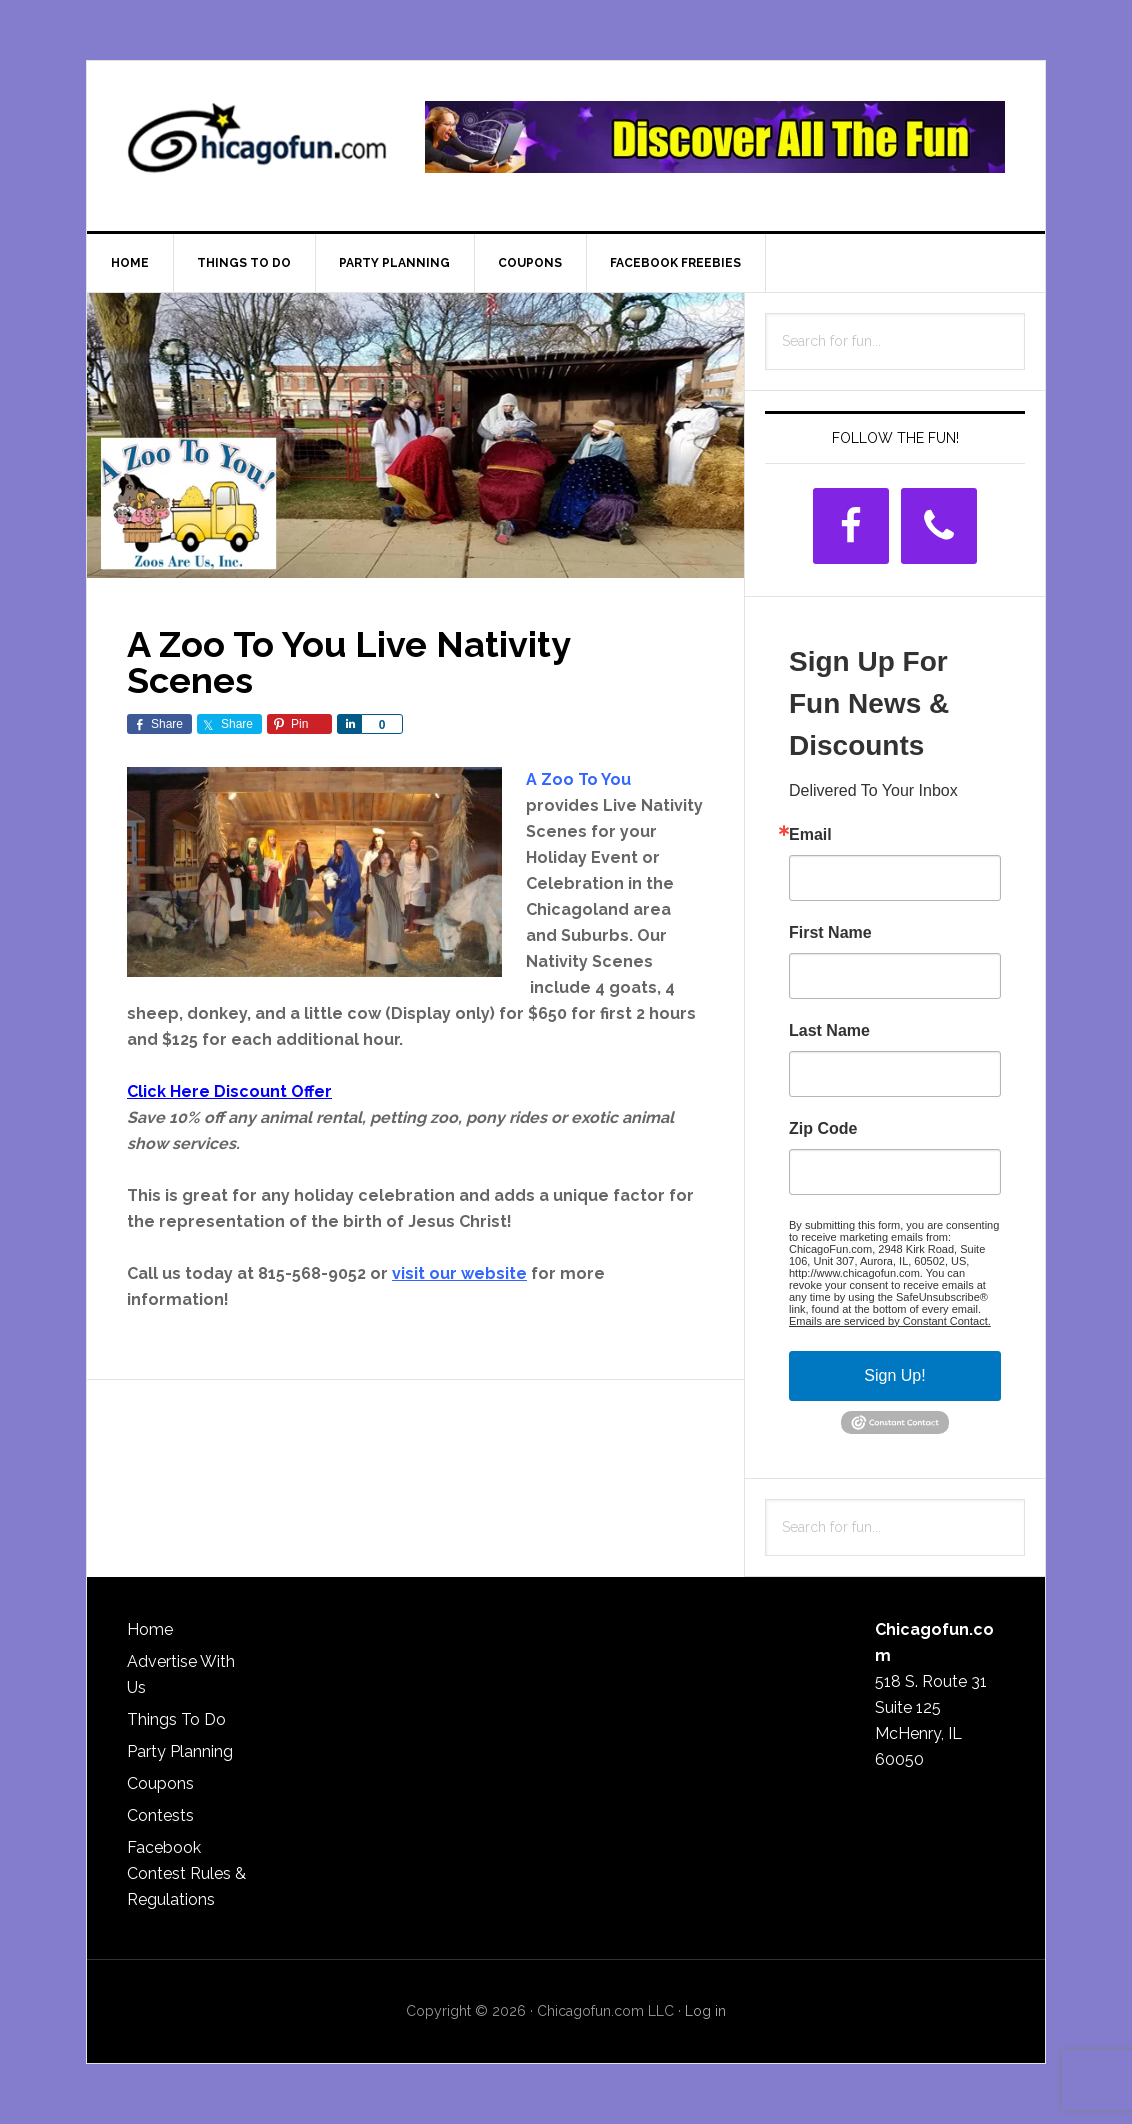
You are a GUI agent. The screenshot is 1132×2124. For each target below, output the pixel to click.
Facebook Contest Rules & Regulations (186, 1873)
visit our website (459, 1273)
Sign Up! (894, 1375)
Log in (705, 2011)
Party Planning (180, 1751)
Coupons (160, 1783)
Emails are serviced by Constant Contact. (890, 1321)
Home (150, 1629)
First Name (830, 933)
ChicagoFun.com (257, 146)
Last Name (829, 1031)
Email (810, 835)
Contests (160, 1815)
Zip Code (823, 1129)
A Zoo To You (578, 779)
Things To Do (176, 1719)
